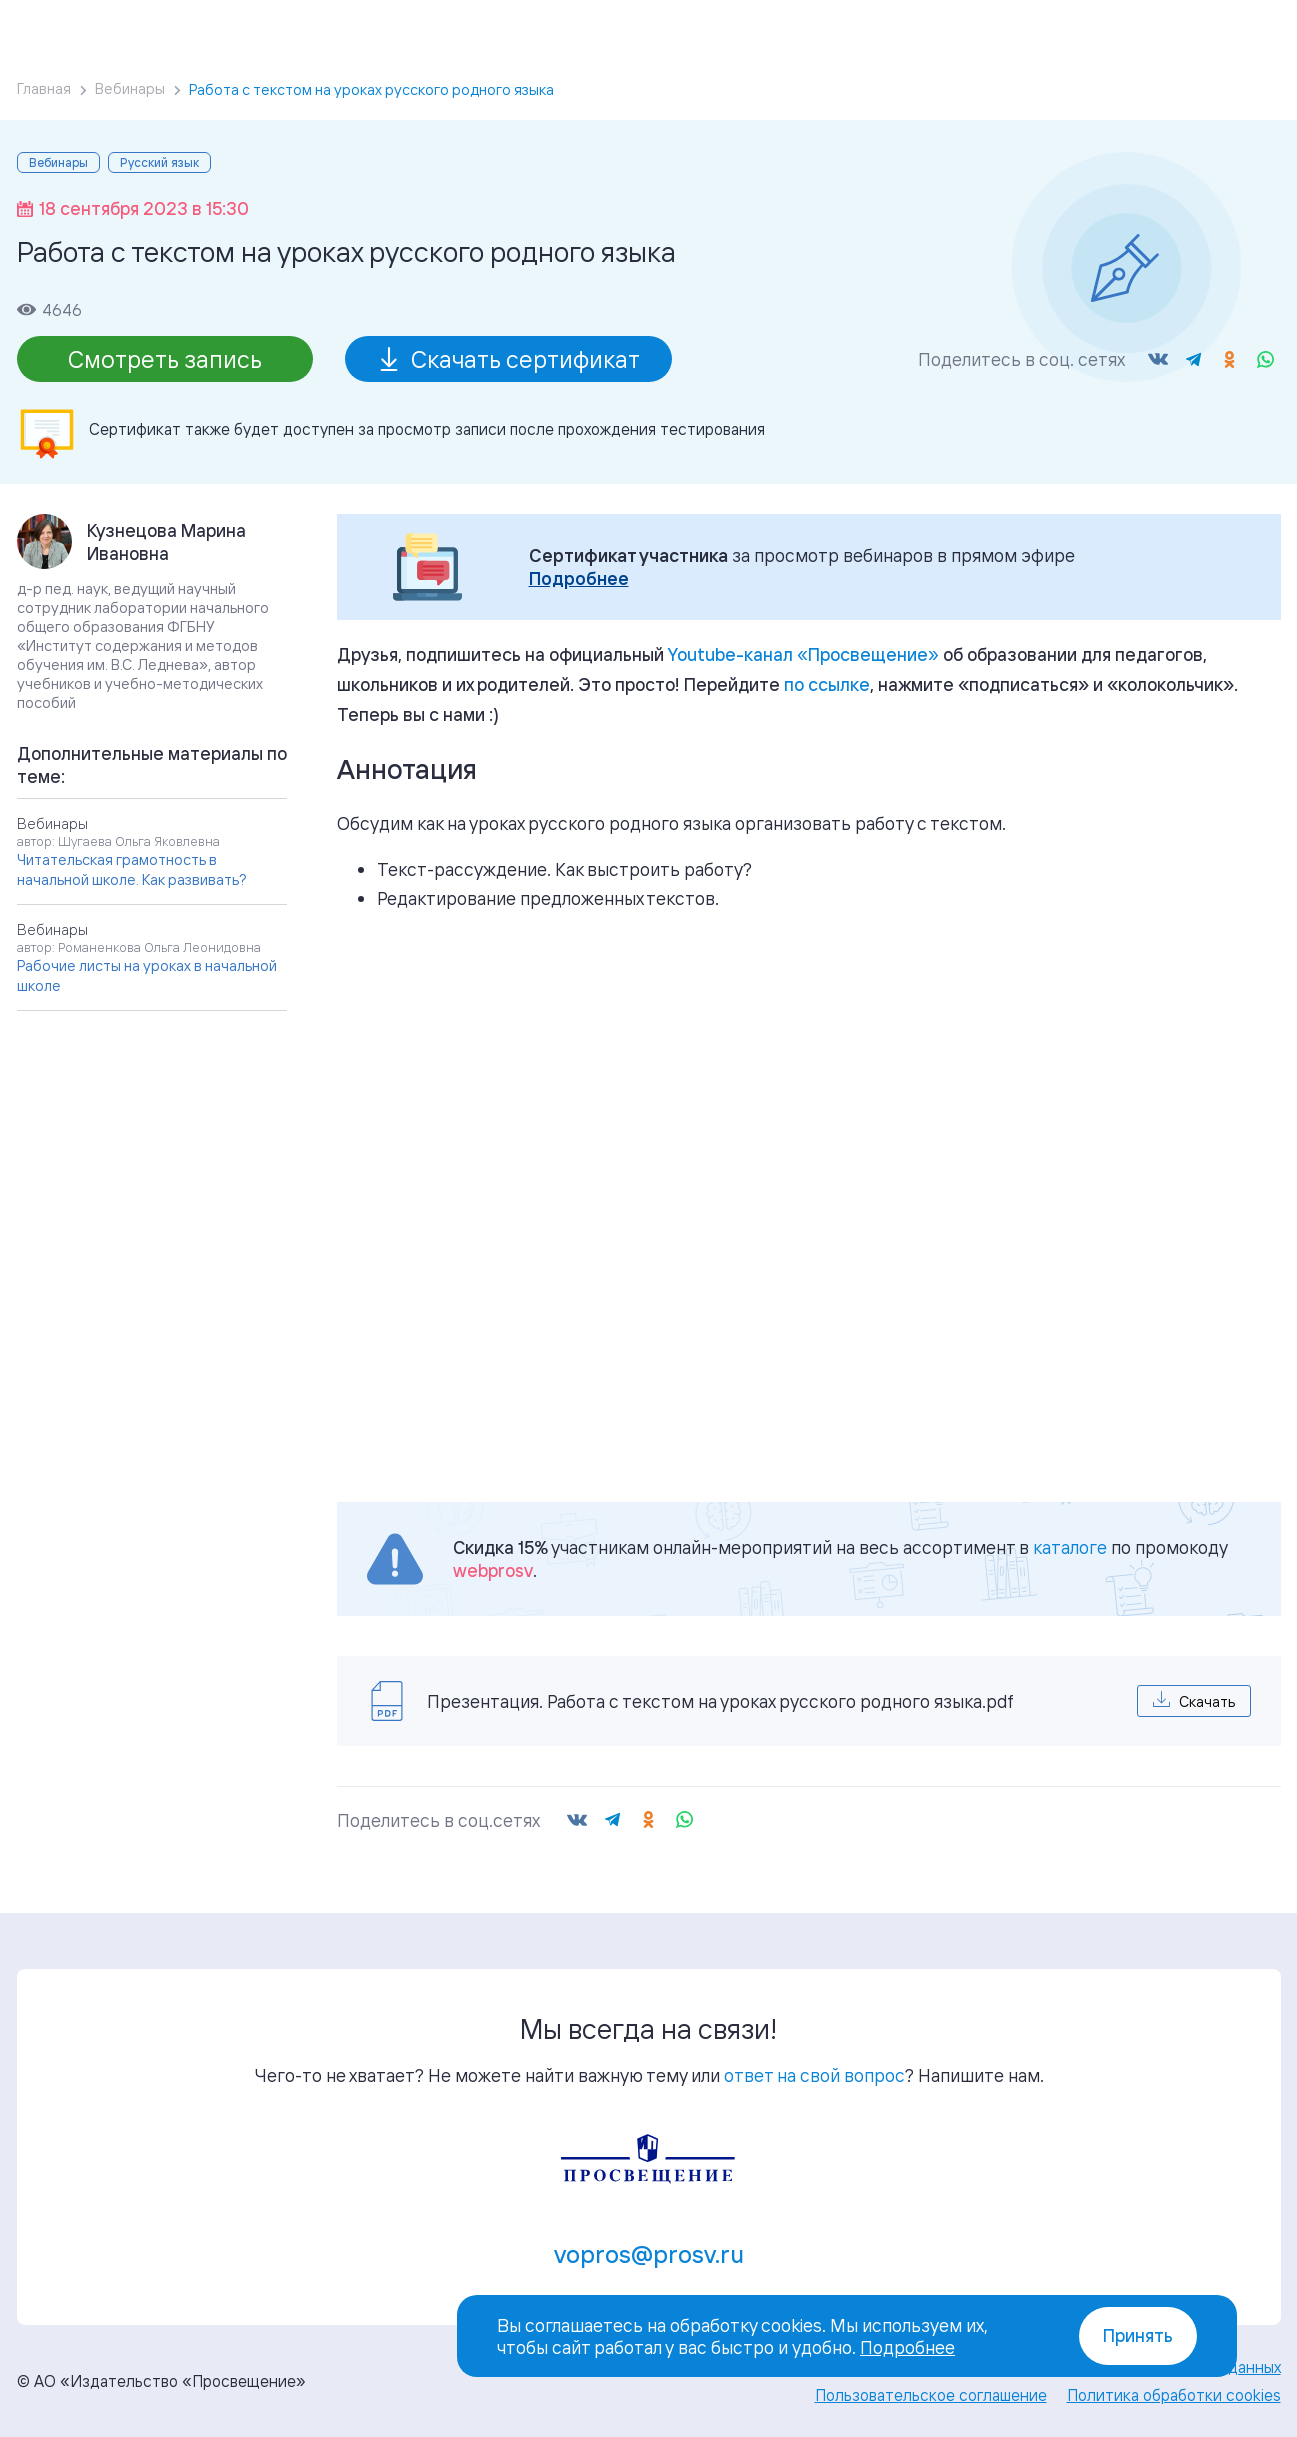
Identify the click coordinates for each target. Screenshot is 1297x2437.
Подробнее (579, 578)
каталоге (1070, 1547)
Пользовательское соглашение (931, 2395)
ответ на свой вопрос (814, 2075)
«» (803, 654)
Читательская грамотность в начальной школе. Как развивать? (132, 869)
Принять (1138, 2335)
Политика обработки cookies (1174, 2395)
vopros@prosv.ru (649, 2254)
